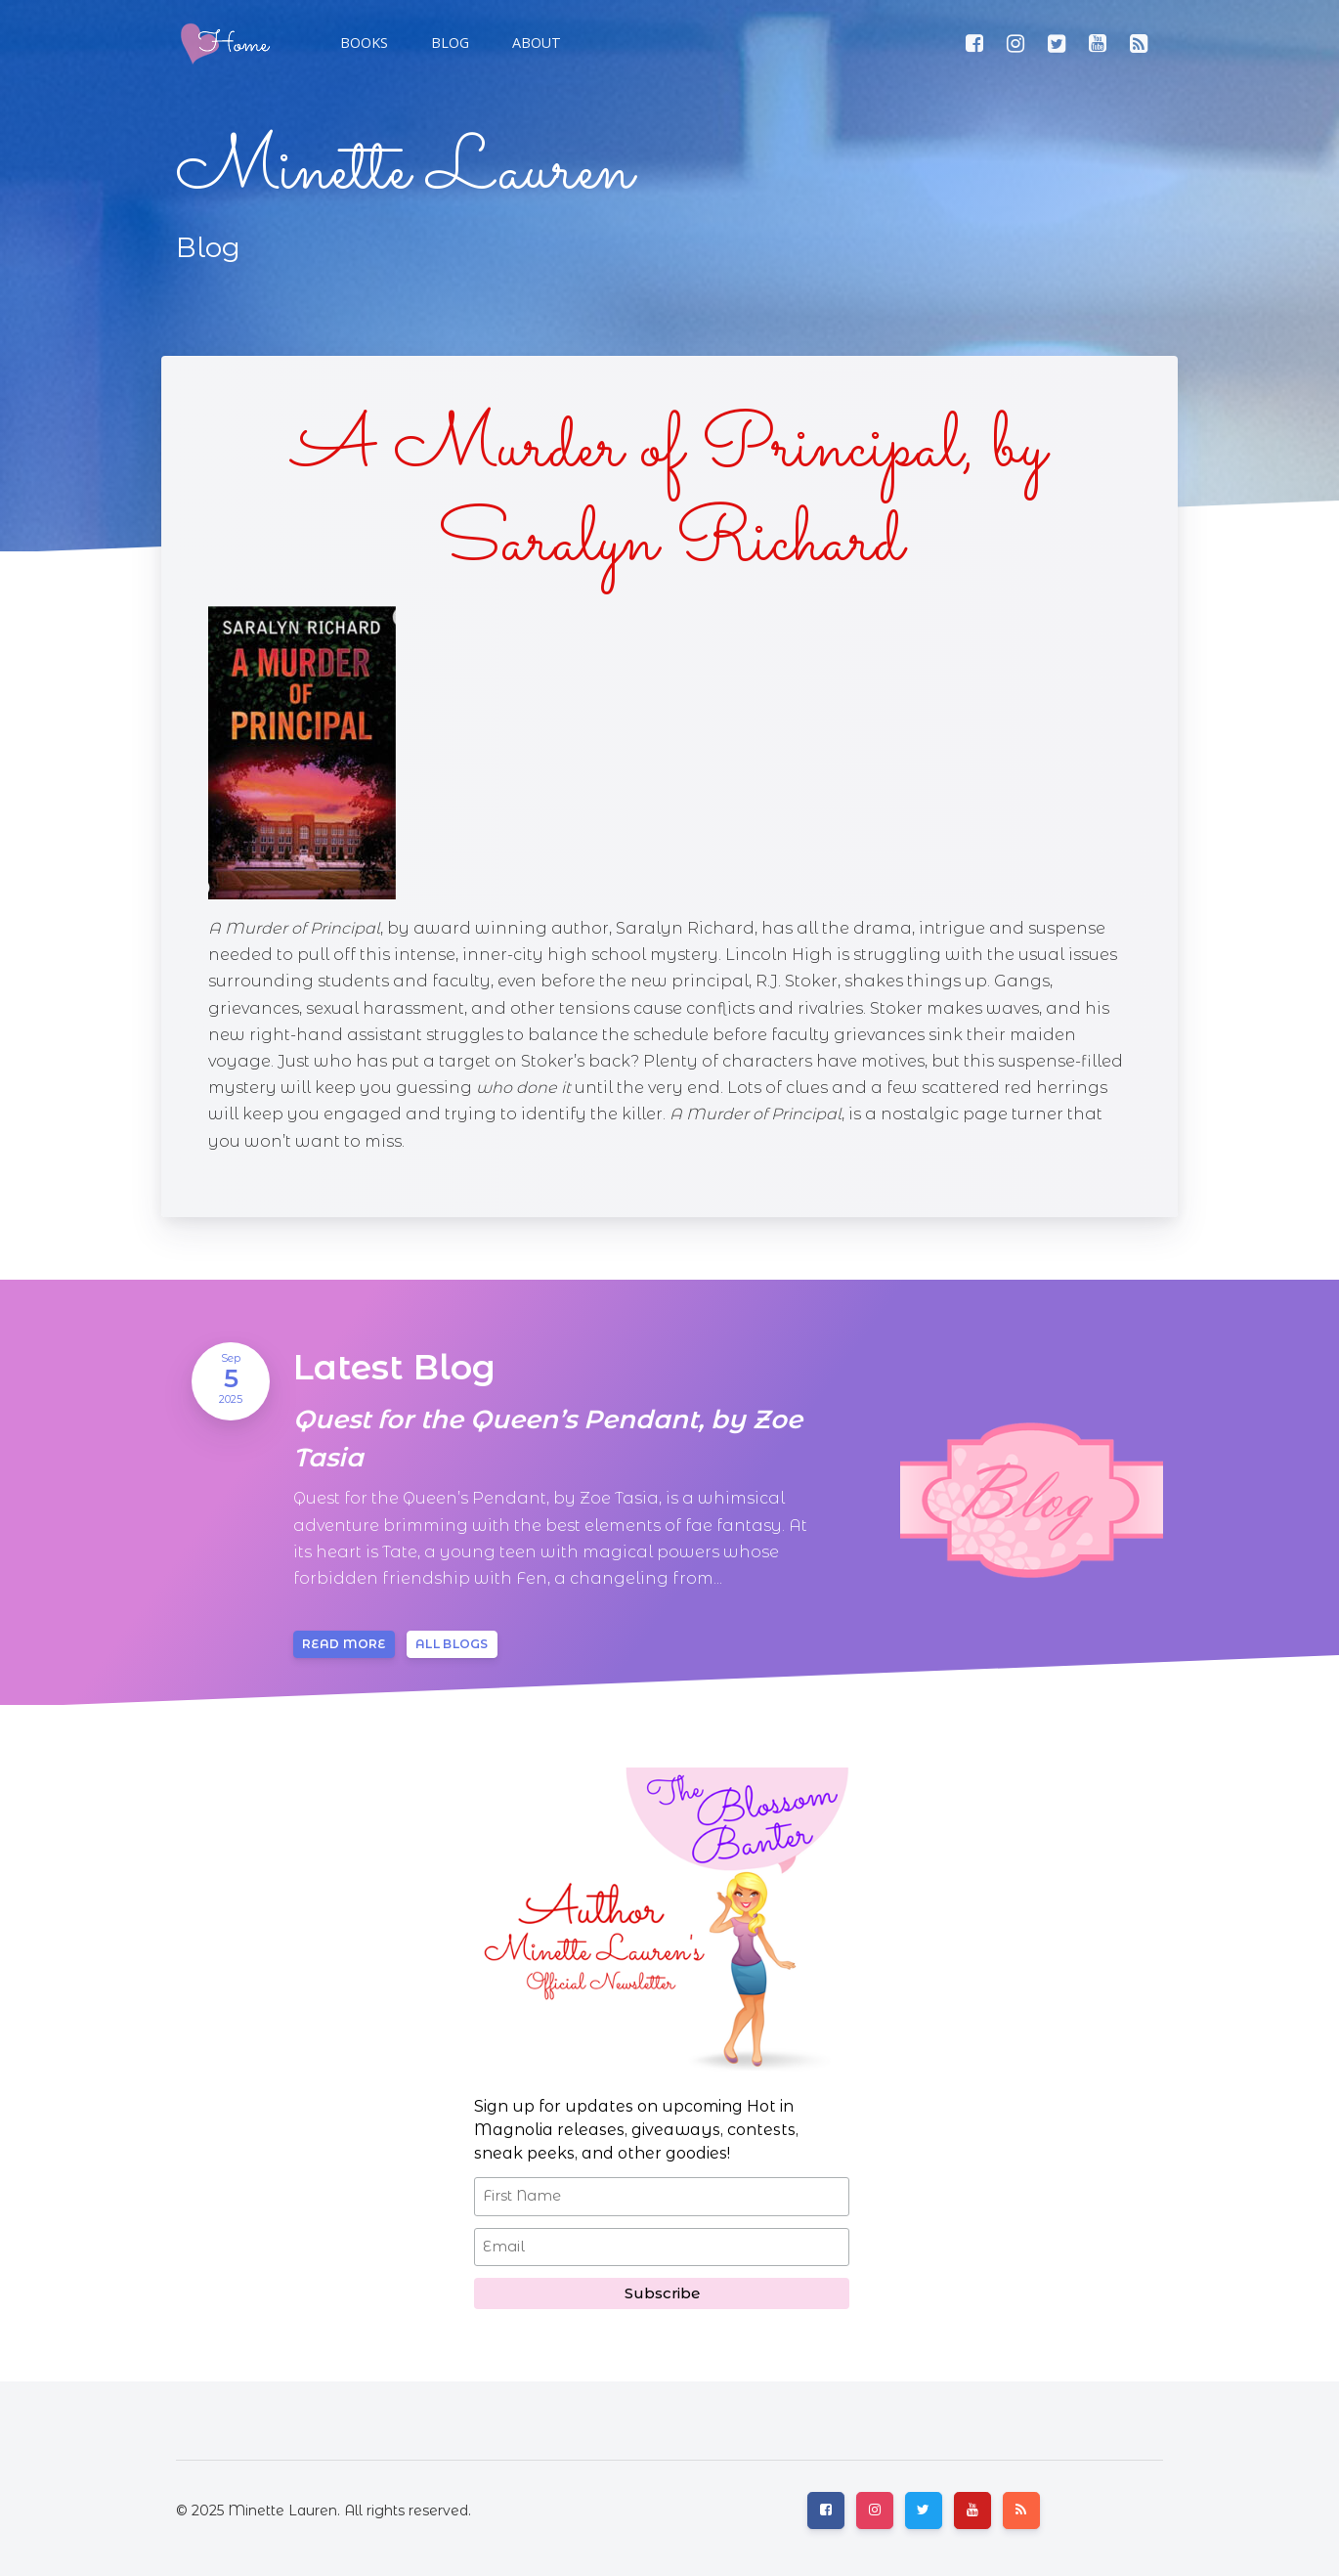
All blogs (452, 1644)
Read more (344, 1644)
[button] (448, 43)
